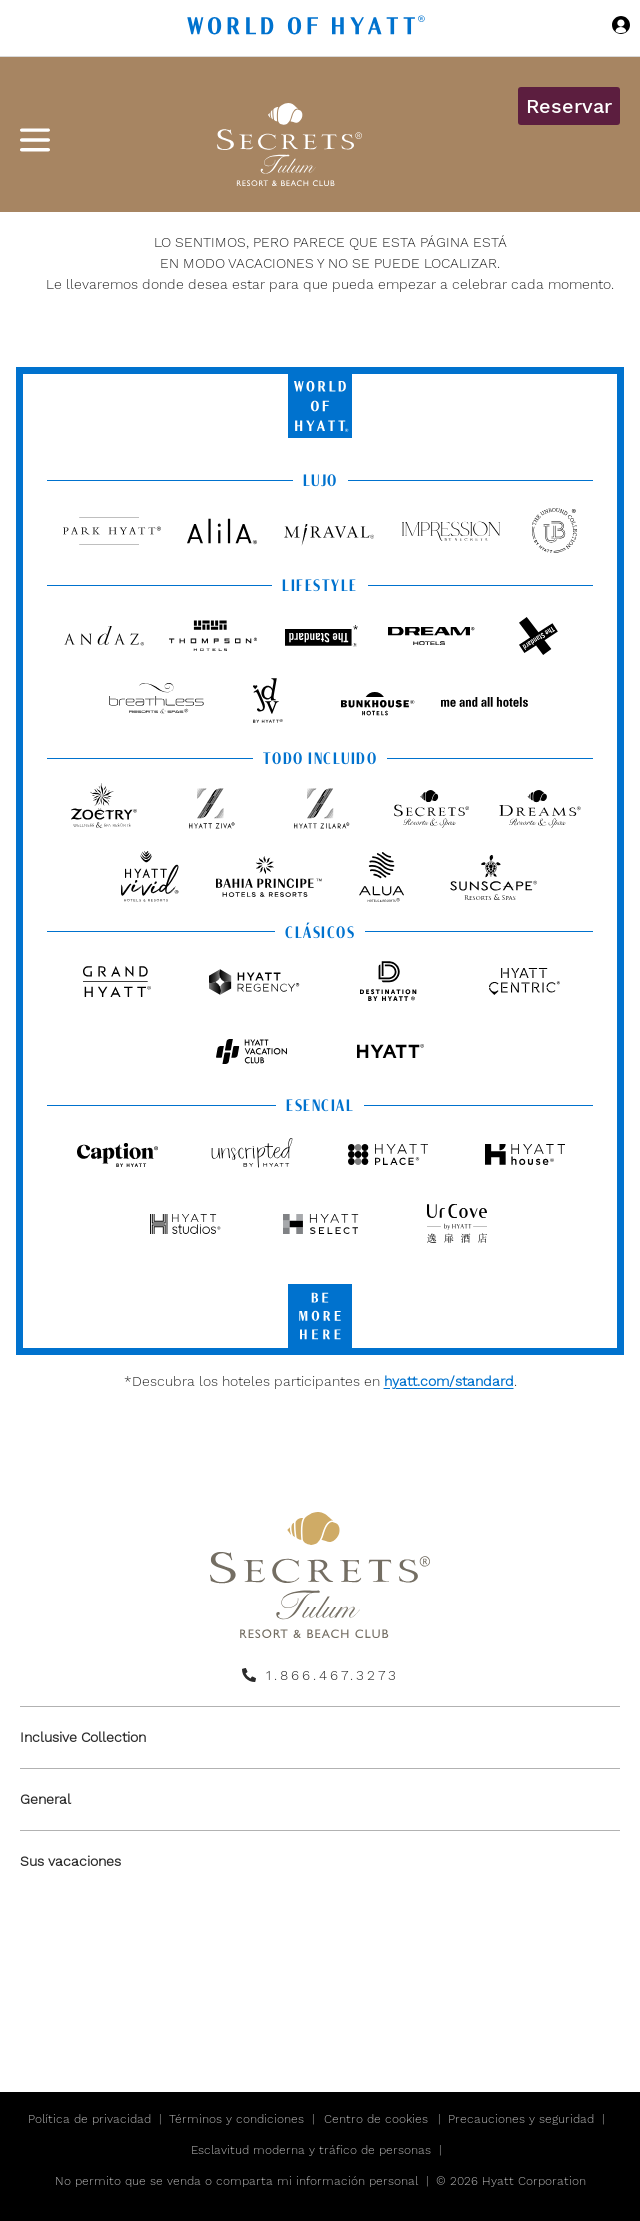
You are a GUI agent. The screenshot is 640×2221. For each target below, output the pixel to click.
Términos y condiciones (236, 2119)
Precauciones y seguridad (521, 2119)
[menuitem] (320, 1737)
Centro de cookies (376, 2119)
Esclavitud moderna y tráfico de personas (311, 2150)
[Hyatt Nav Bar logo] (308, 28)
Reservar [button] (569, 106)
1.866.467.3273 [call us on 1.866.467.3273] (332, 1675)
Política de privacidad (89, 2119)
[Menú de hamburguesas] (35, 140)
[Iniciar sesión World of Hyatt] (621, 28)
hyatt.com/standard (449, 1381)
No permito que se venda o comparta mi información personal (236, 2181)
